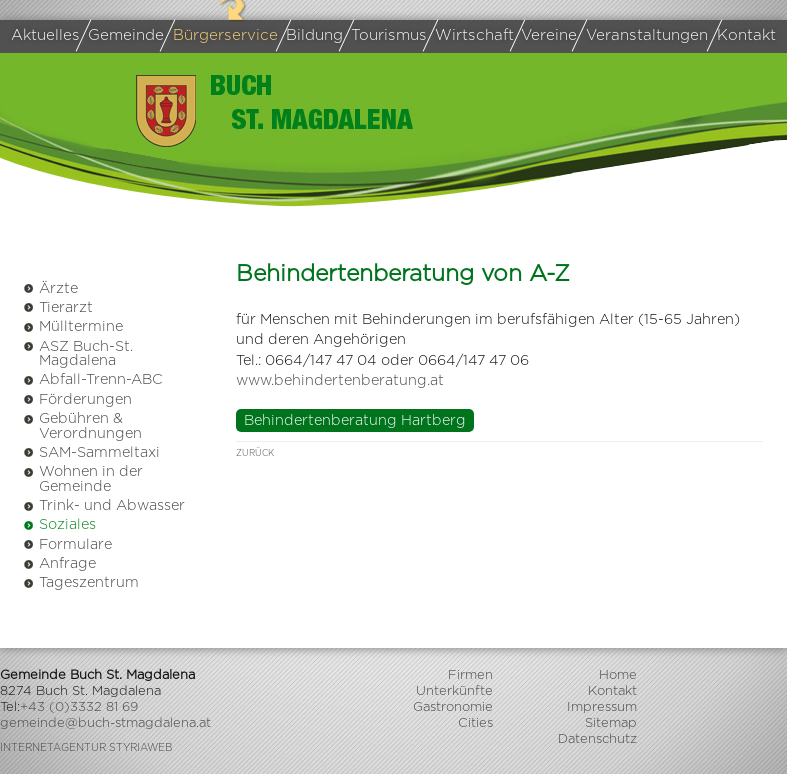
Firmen (470, 675)
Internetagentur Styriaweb (86, 748)
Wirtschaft (472, 35)
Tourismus (386, 36)
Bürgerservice (222, 36)
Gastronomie (453, 707)
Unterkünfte (454, 691)
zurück (255, 453)
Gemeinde (123, 36)
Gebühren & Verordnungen (82, 425)
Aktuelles (45, 35)
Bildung (313, 36)
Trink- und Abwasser (104, 505)
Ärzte (50, 288)
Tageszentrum (81, 582)
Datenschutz (597, 739)
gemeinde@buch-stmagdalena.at (105, 723)
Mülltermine (73, 326)
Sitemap (611, 723)
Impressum (602, 707)
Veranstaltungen (643, 35)
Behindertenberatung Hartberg (355, 420)
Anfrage (59, 563)
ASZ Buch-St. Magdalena (78, 353)
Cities (475, 723)
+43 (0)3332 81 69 (79, 707)
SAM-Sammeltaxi (91, 452)
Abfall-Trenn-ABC (93, 379)
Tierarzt (58, 307)
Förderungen (77, 399)
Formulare (67, 544)
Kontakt (745, 35)
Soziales (59, 524)
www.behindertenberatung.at (340, 380)
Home (618, 675)
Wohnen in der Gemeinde (83, 478)
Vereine (547, 36)
